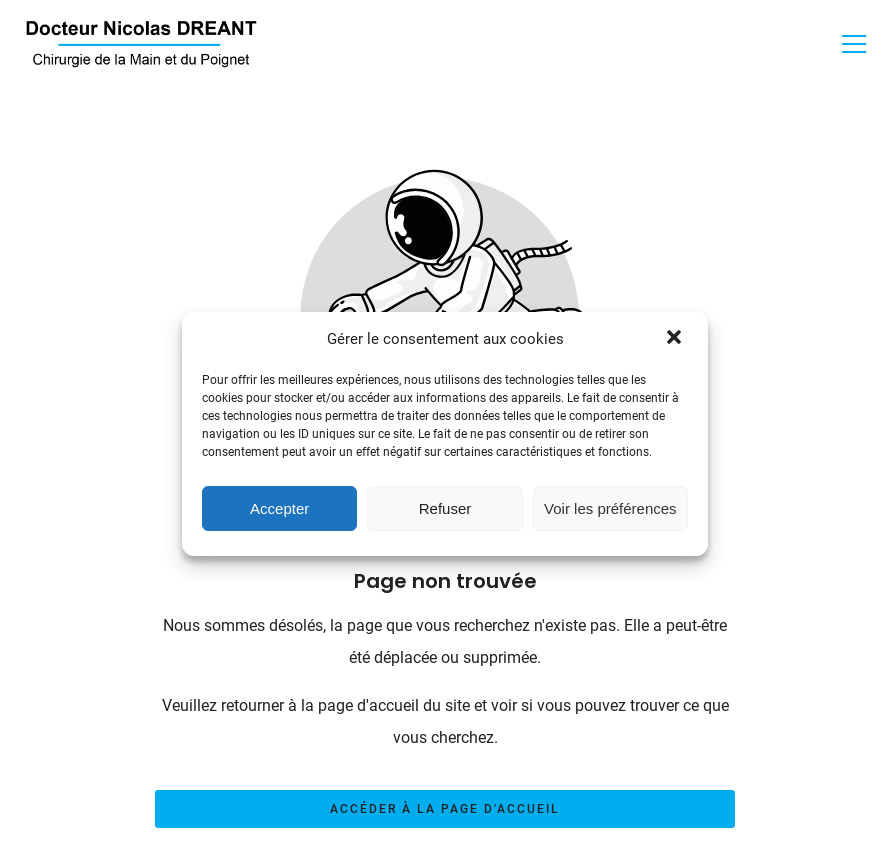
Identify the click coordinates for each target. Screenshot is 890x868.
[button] (676, 339)
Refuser (445, 508)
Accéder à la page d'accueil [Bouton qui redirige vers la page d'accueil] (445, 809)
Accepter (279, 508)
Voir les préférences (610, 508)
